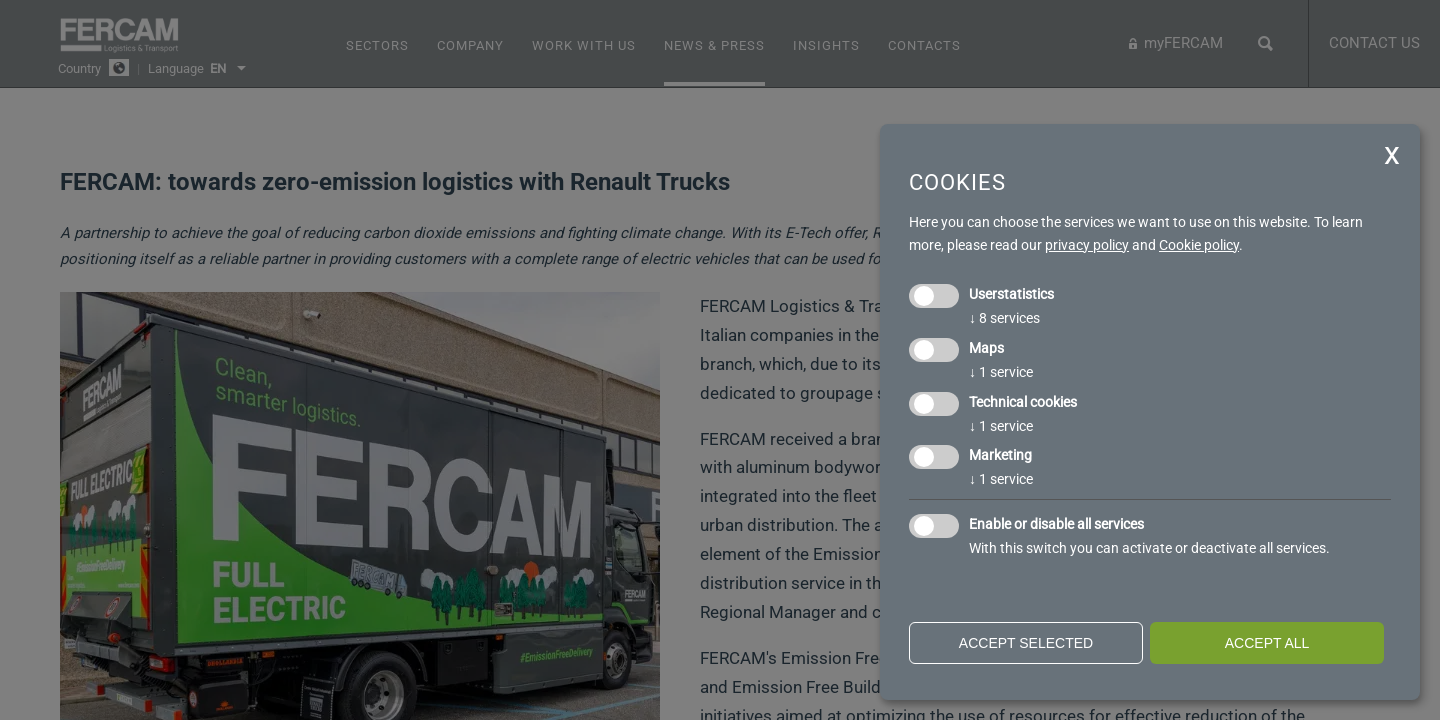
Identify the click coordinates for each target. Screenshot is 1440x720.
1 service (1001, 372)
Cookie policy (1199, 245)
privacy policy (1087, 245)
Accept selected (1026, 643)
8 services (1004, 318)
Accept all (1267, 643)
